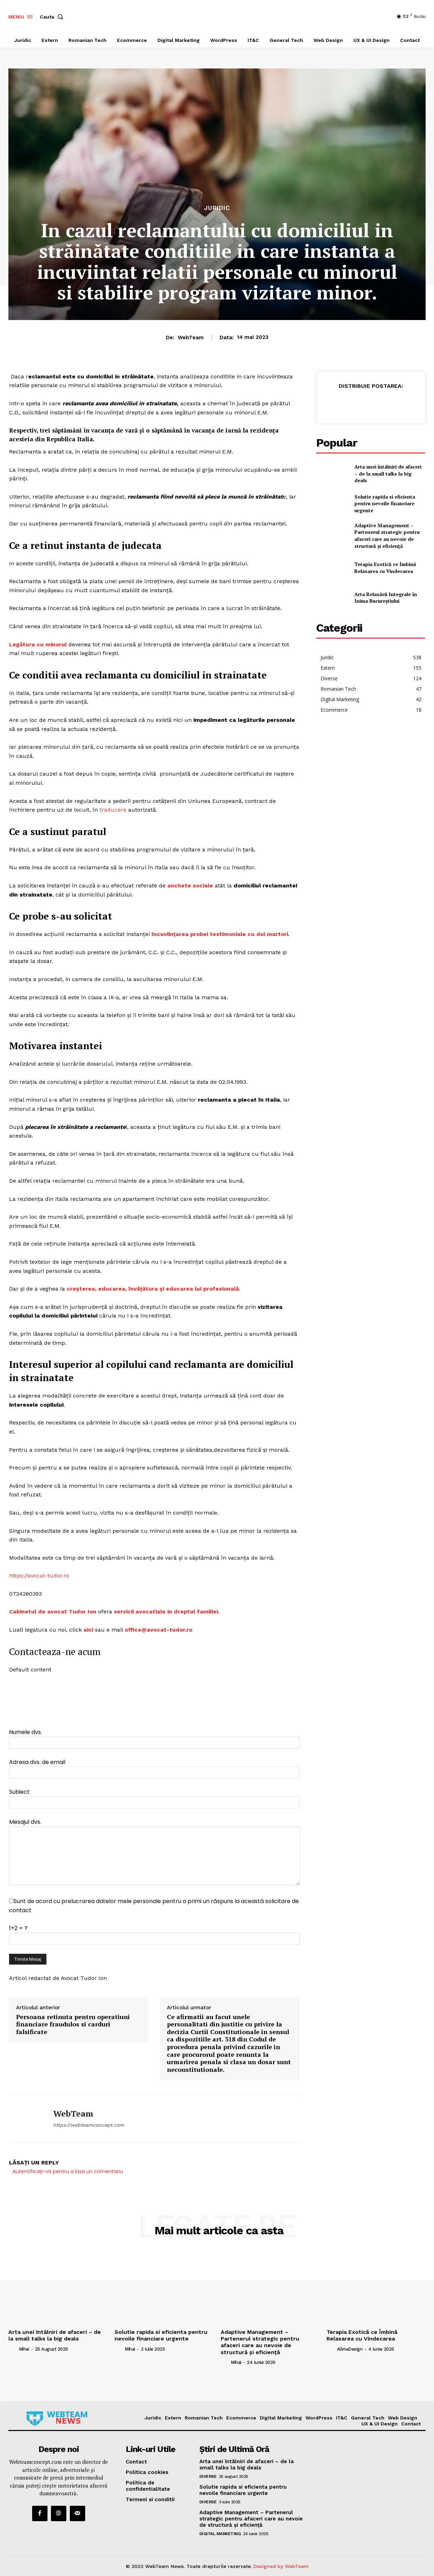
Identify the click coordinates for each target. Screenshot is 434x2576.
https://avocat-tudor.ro (39, 1575)
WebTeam (191, 337)
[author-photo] (12, 2348)
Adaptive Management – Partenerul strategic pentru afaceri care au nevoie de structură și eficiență (387, 535)
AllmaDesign (350, 2349)
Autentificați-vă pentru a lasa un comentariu (68, 2171)
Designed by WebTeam (281, 2566)
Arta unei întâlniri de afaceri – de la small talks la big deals (387, 473)
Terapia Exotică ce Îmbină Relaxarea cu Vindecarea (385, 567)
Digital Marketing (220, 2533)
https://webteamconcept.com (88, 2125)
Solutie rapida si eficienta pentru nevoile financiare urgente (384, 503)
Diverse (208, 2476)
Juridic (217, 208)
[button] (53, 16)
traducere (113, 809)
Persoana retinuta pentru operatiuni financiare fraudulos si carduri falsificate (73, 2024)
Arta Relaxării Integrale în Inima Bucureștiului (385, 597)
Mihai (24, 2349)
